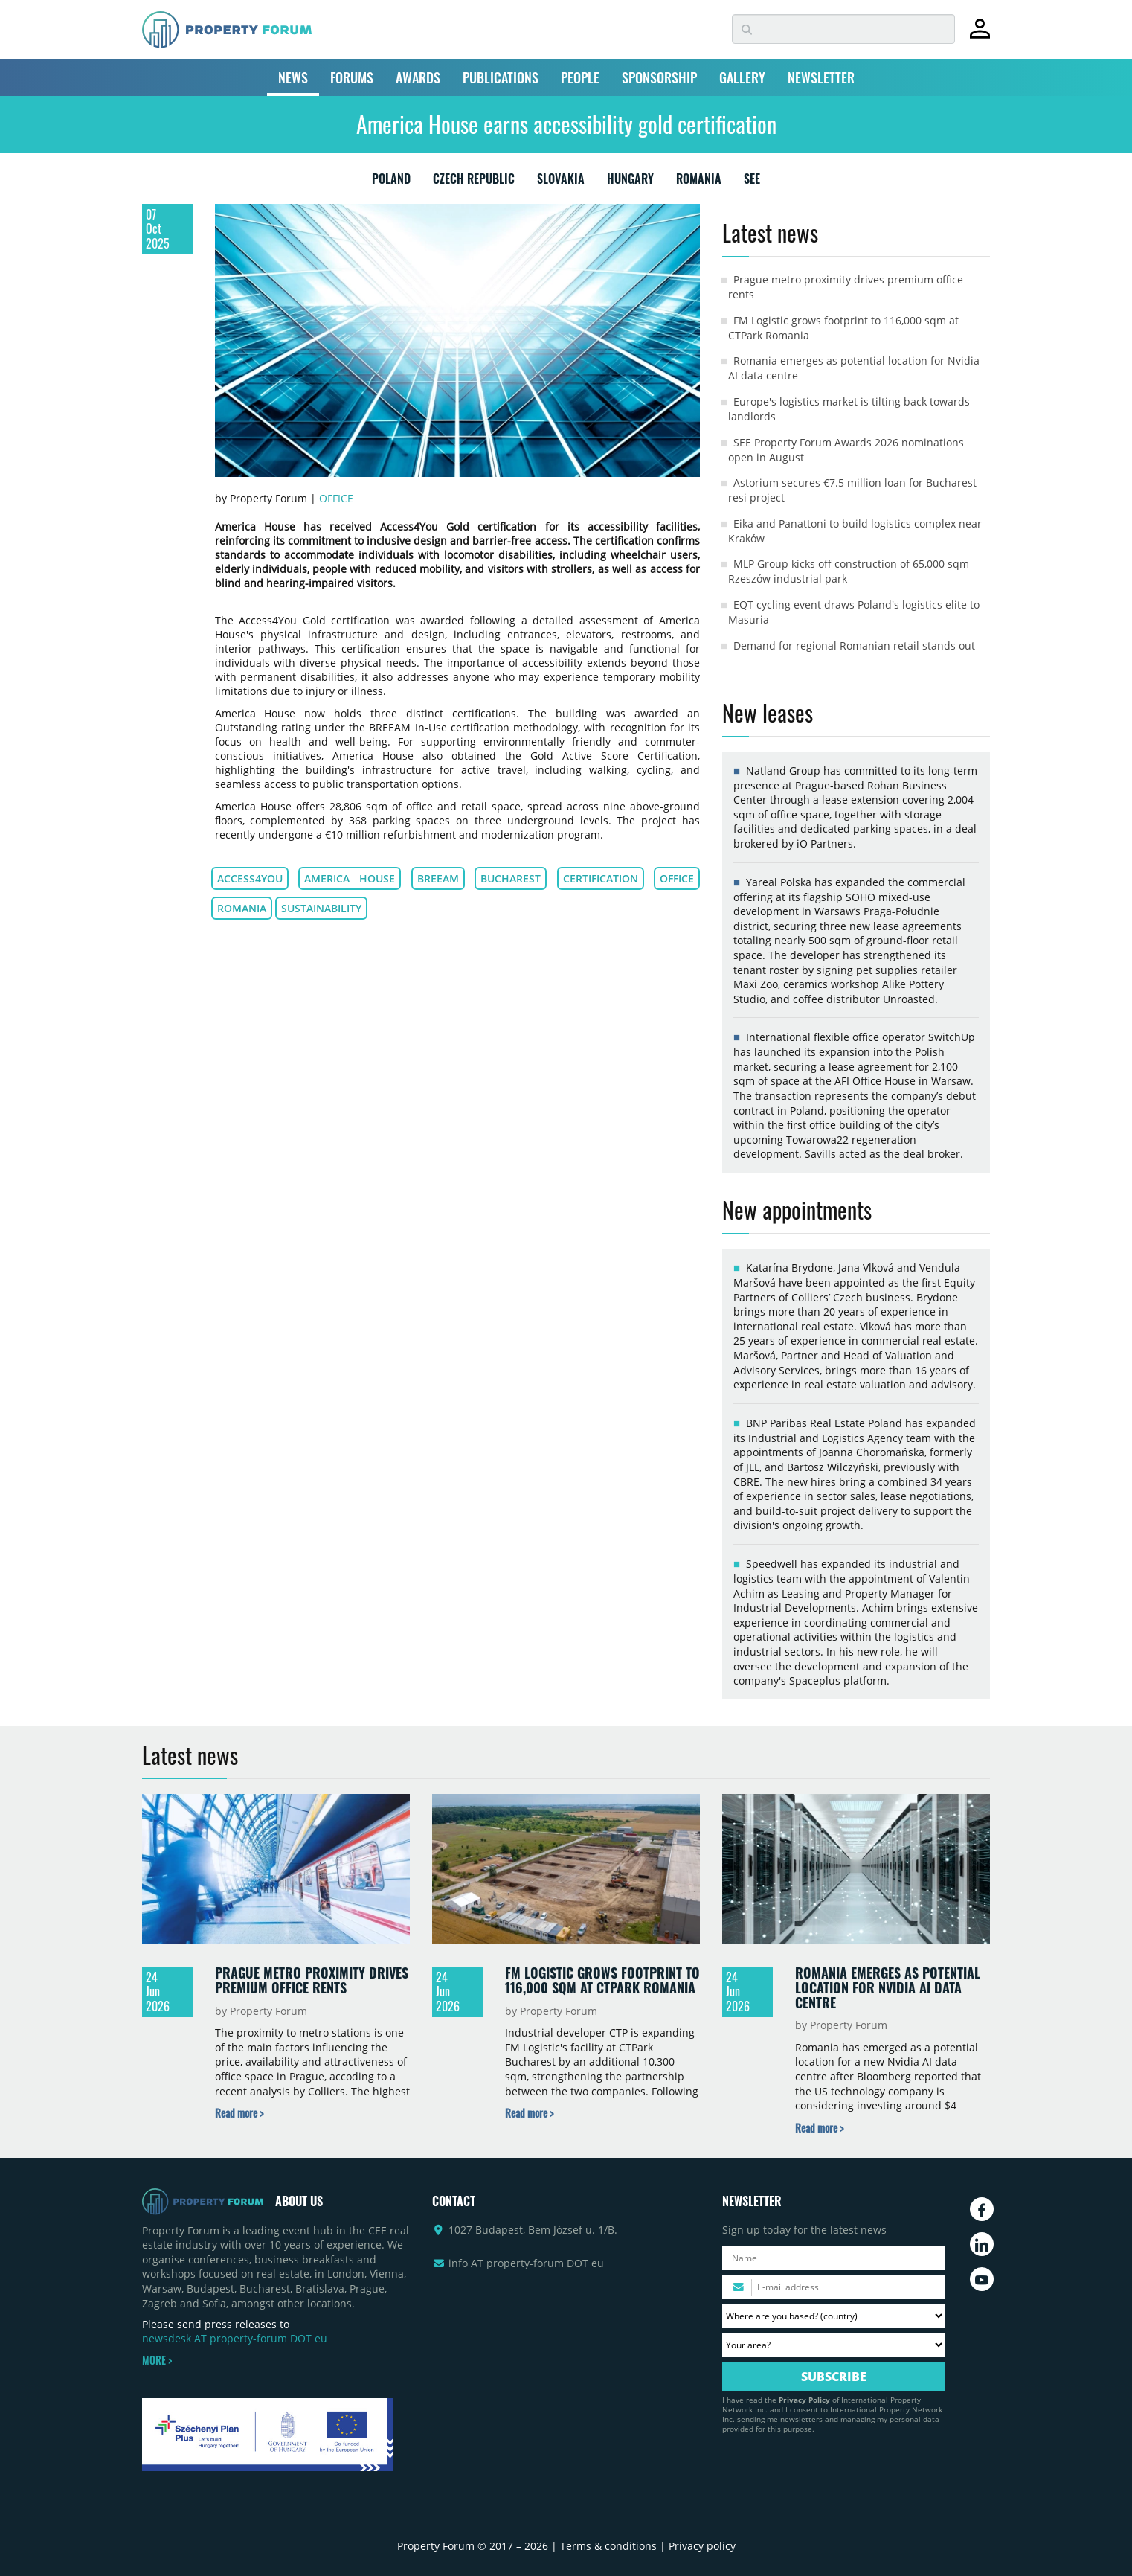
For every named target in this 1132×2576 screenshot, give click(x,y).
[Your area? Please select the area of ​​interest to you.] (833, 2345)
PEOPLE (580, 77)
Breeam (438, 878)
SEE (752, 182)
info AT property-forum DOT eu (526, 2263)
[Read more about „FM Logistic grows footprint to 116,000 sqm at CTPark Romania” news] (529, 2113)
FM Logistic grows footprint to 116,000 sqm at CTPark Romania (602, 1980)
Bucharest (510, 878)
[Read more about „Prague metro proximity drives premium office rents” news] (239, 2113)
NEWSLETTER (821, 77)
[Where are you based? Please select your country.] (833, 2316)
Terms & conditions (608, 2546)
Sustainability (321, 908)
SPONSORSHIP (659, 77)
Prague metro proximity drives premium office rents (311, 1980)
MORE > (157, 2360)
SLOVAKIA (561, 182)
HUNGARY (630, 182)
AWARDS (418, 77)
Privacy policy (702, 2546)
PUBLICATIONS (500, 77)
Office (336, 498)
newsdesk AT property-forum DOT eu (234, 2338)
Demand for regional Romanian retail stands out (854, 645)
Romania (241, 908)
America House (349, 878)
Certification (600, 878)
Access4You (250, 878)
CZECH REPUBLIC (474, 182)
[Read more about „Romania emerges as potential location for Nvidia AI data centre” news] (819, 2128)
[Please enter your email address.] (833, 2287)
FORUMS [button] (351, 77)
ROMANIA (698, 182)
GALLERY (742, 77)
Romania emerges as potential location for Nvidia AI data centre (887, 1987)
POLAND (391, 182)
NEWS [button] (293, 77)
